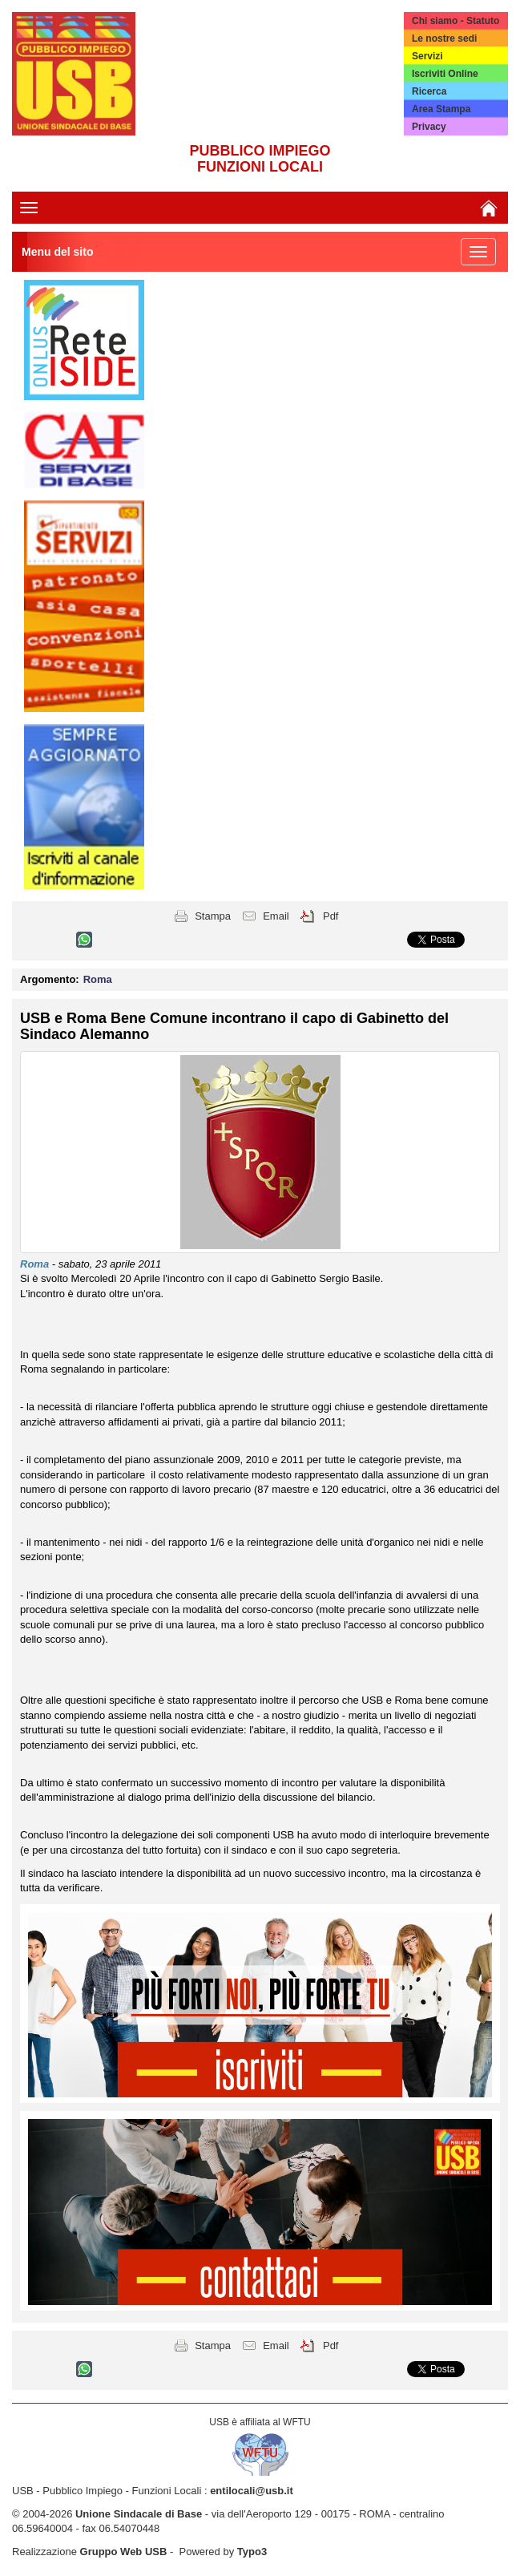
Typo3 (252, 2552)
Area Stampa (441, 109)
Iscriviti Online (445, 73)
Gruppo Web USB (123, 2552)
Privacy (429, 126)
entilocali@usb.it (251, 2491)
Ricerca (429, 91)
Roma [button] (97, 979)
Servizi (427, 56)
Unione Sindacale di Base (138, 2514)
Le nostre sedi (444, 38)
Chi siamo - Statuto (455, 20)
